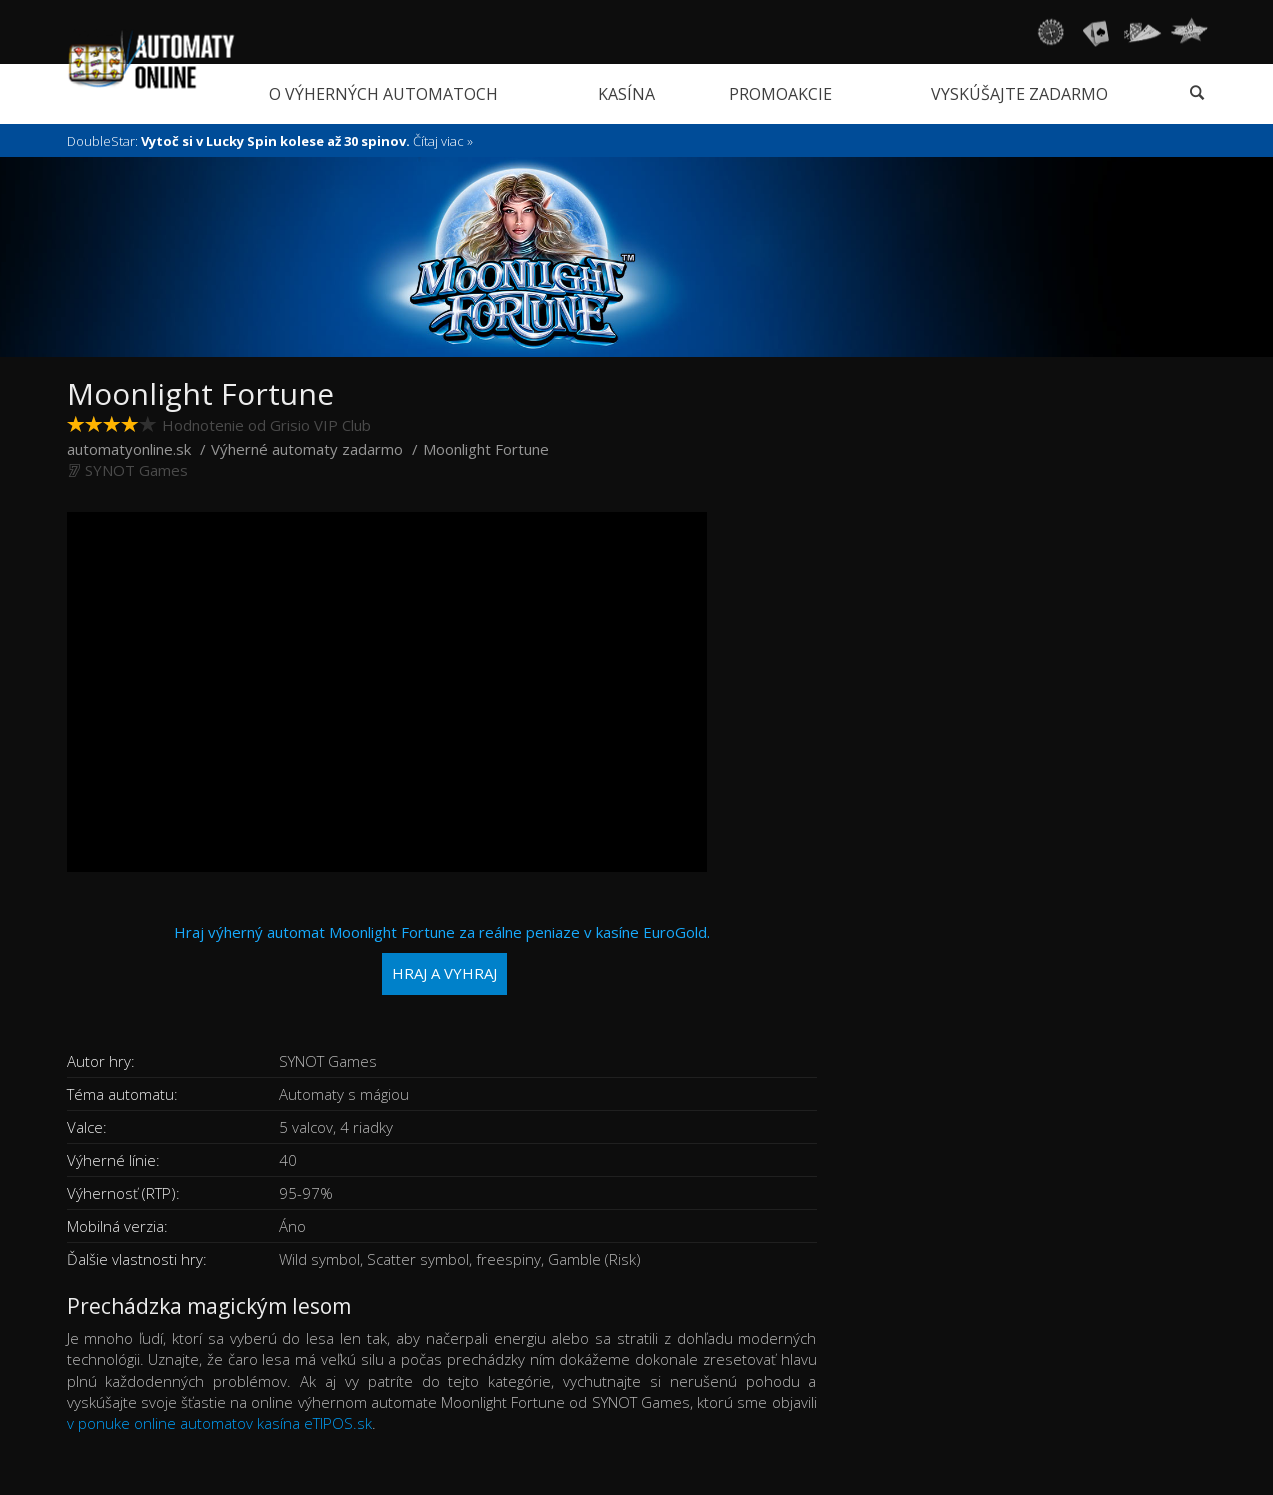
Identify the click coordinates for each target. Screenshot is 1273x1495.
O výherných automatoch (383, 94)
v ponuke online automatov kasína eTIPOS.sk (219, 1423)
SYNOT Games (136, 470)
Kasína (626, 94)
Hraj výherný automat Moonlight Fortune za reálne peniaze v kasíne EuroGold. (442, 958)
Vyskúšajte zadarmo (1019, 94)
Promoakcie (780, 94)
